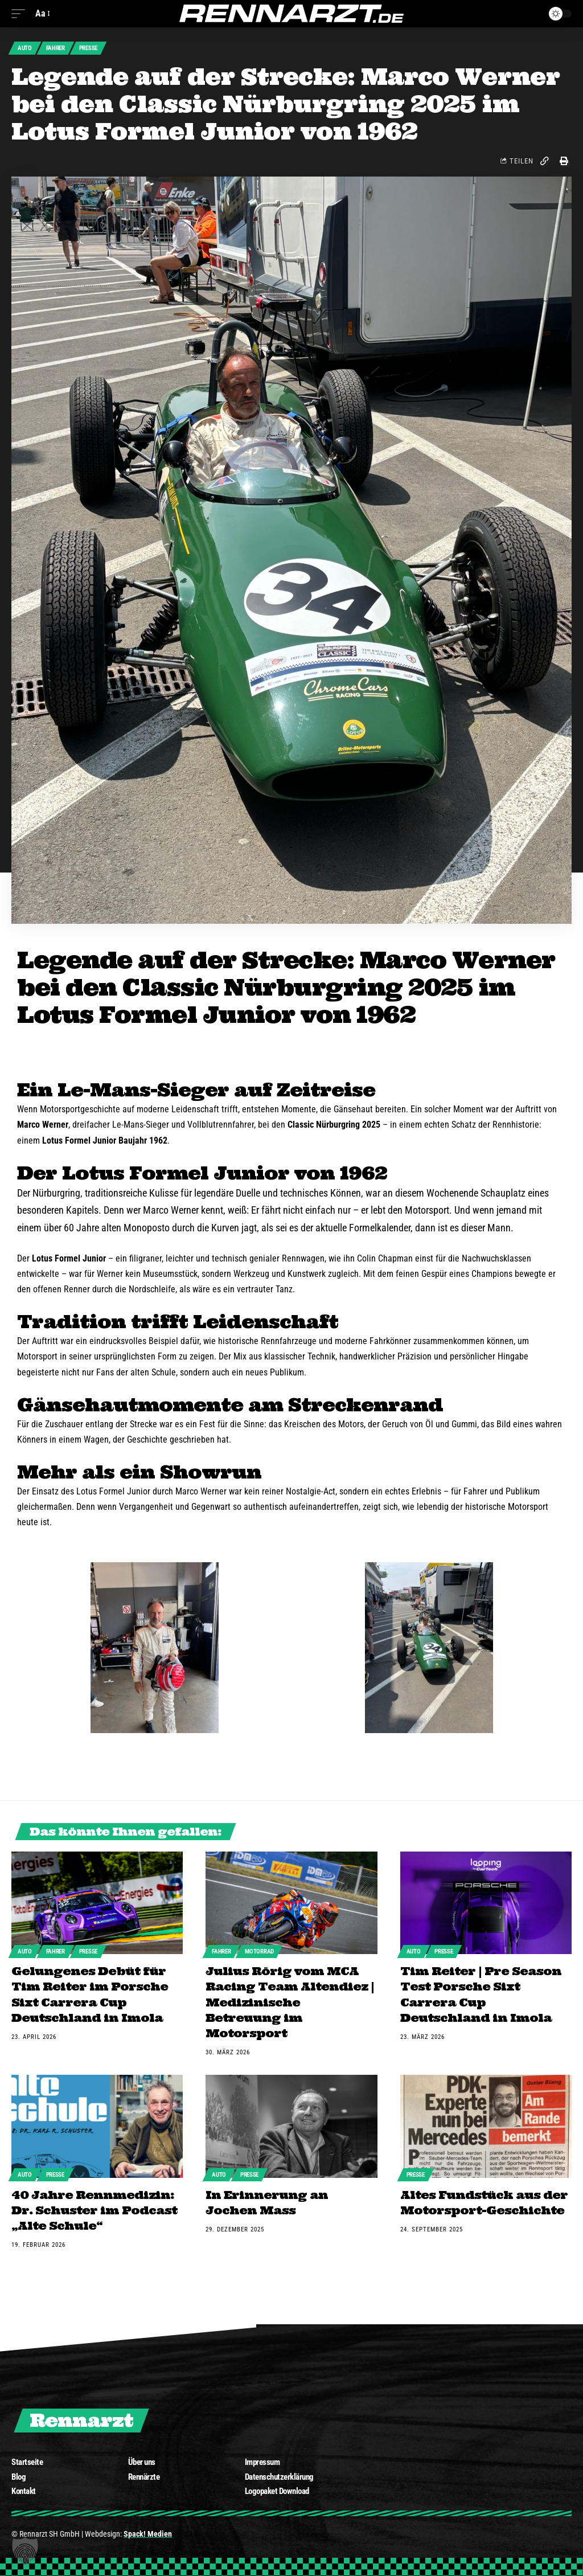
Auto (25, 48)
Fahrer (57, 48)
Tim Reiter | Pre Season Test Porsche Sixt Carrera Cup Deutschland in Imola (480, 1994)
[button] (25, 2551)
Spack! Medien (148, 2531)
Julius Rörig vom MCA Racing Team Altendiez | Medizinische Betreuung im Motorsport (290, 2002)
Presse (91, 48)
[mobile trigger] (21, 13)
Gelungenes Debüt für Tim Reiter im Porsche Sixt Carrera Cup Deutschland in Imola (89, 1994)
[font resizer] (41, 13)
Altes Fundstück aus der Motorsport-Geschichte (484, 2200)
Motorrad (261, 1952)
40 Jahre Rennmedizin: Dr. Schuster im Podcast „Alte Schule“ (94, 2208)
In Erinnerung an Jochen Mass (267, 2200)
